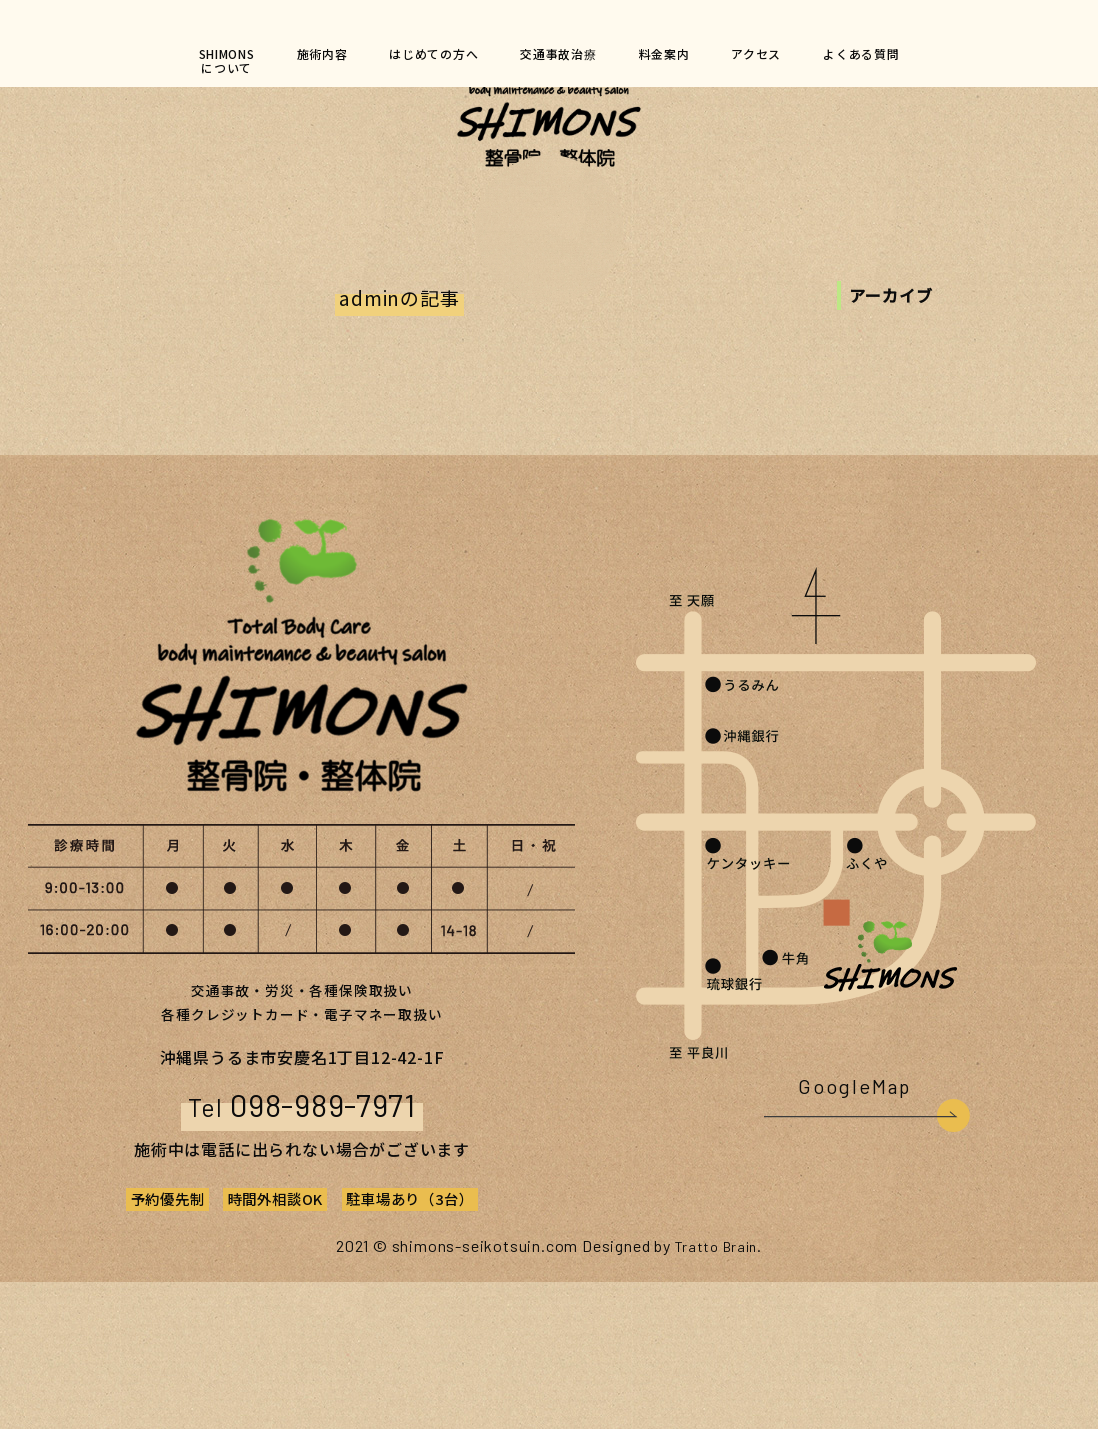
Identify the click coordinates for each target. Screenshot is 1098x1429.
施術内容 (286, 61)
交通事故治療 (560, 61)
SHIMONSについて (176, 69)
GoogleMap (852, 1237)
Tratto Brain (716, 1392)
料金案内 (682, 61)
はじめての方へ (417, 61)
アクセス (789, 61)
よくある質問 (910, 61)
